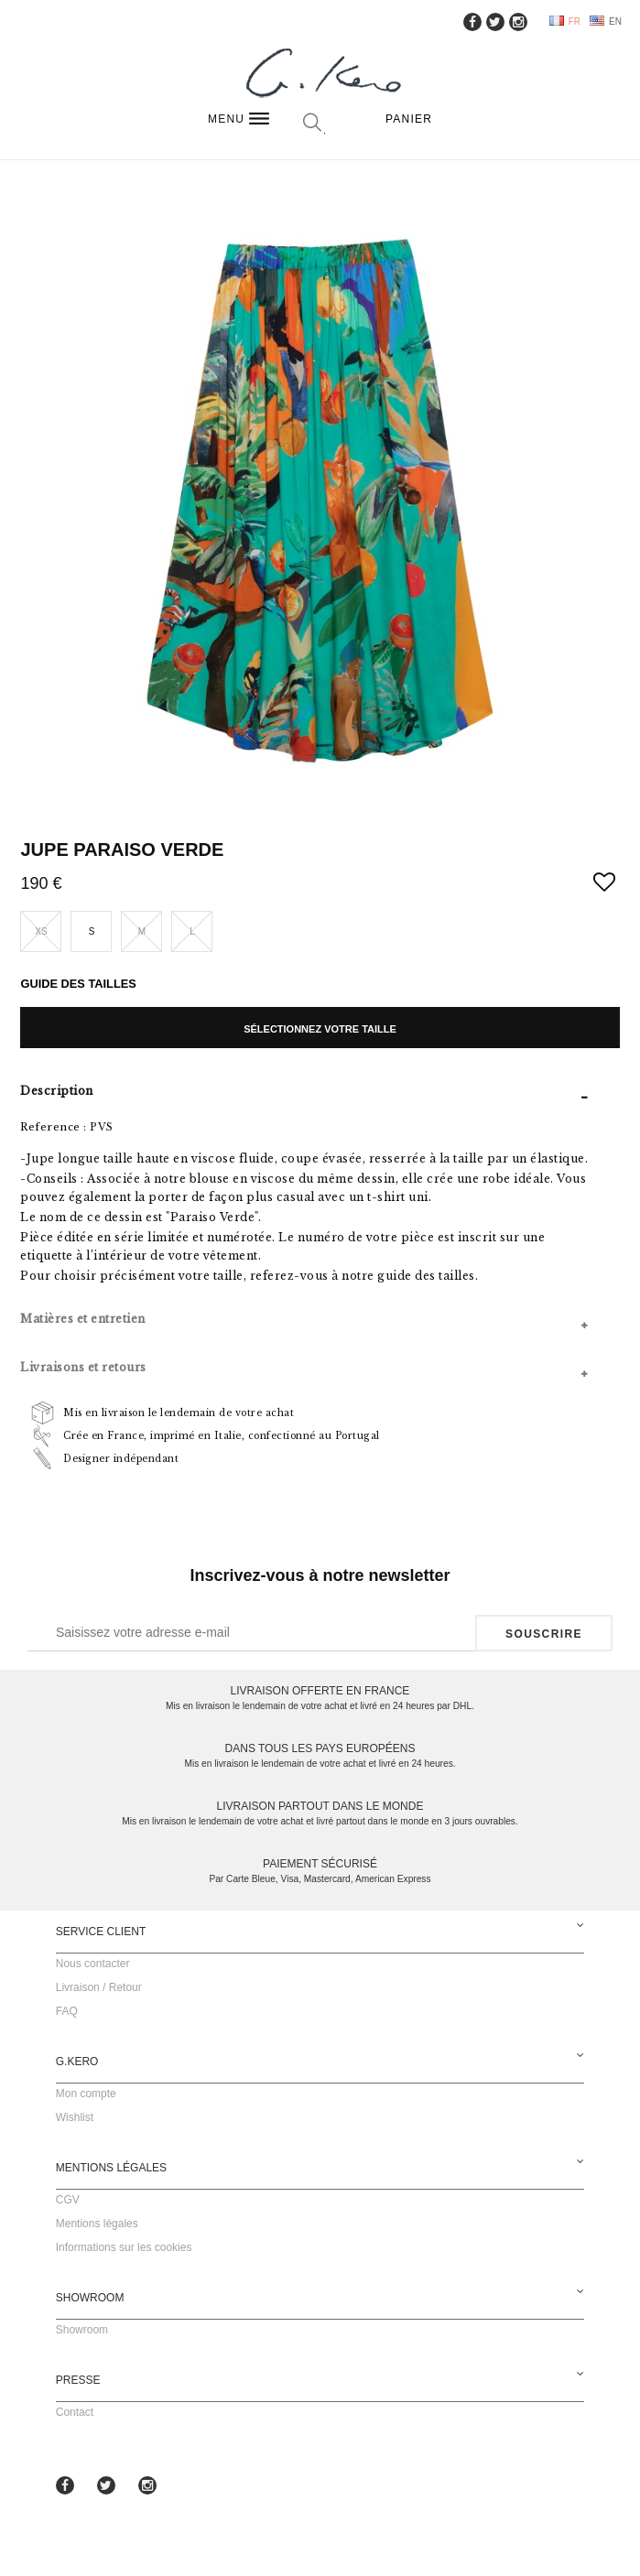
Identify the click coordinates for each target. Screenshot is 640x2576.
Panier (408, 119)
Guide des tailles (78, 983)
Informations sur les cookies (124, 2247)
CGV (68, 2199)
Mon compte (86, 2093)
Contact (74, 2412)
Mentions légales (97, 2223)
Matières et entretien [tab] (83, 1319)
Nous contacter (93, 1963)
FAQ (67, 2011)
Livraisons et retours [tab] (83, 1367)
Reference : (53, 1126)
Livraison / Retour (99, 1987)
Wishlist (74, 2117)
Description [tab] (56, 1091)
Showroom (82, 2329)
